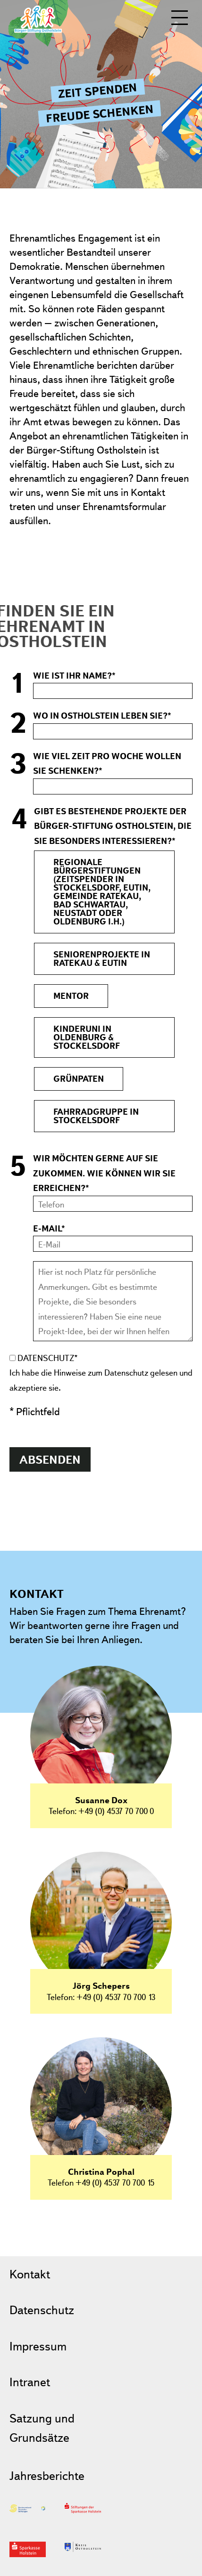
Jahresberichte (46, 2475)
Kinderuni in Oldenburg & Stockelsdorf (86, 1037)
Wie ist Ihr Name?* (74, 675)
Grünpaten (78, 1078)
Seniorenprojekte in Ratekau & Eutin (101, 958)
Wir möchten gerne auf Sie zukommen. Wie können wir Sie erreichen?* (104, 1173)
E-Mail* (49, 1228)
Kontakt (29, 2274)
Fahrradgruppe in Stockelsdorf (96, 1116)
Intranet (29, 2381)
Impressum (38, 2346)
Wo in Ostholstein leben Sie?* (102, 715)
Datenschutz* (47, 1358)
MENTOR (71, 995)
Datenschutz (41, 2309)
